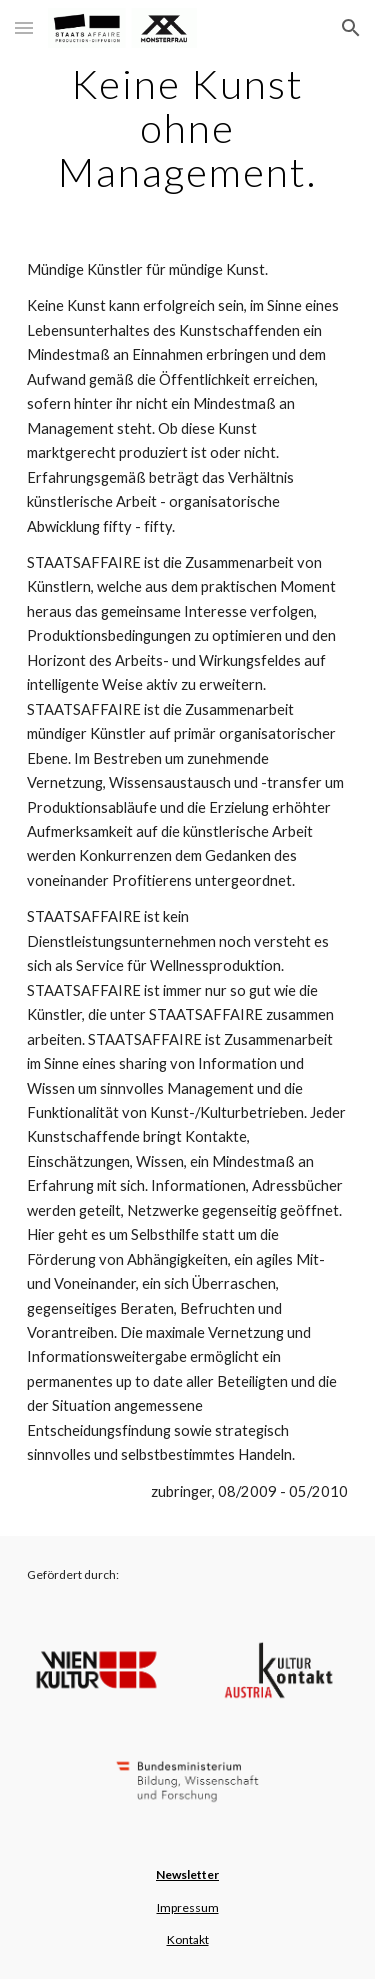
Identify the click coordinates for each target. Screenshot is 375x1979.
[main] (188, 128)
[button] (24, 27)
